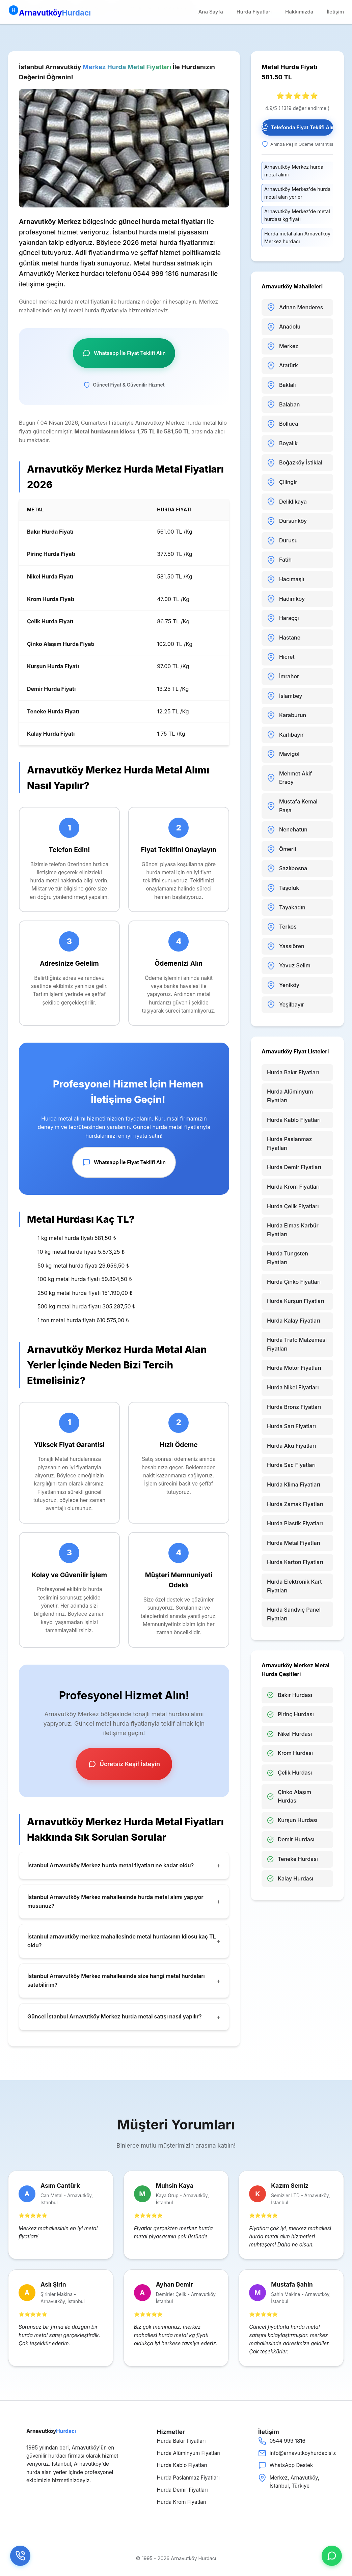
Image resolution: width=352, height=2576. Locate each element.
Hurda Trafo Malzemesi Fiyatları (297, 1344)
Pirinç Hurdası (290, 1714)
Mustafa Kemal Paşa (292, 806)
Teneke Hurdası (292, 1859)
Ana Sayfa (210, 11)
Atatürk (282, 366)
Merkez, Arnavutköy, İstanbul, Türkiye (288, 2481)
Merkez (282, 346)
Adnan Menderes (295, 307)
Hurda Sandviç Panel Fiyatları (294, 1614)
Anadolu (283, 327)
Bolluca (282, 424)
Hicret (281, 657)
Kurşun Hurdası (292, 1820)
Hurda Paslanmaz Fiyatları (289, 1143)
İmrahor (283, 677)
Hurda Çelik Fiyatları (293, 1206)
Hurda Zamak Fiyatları (295, 1504)
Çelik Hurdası (289, 1772)
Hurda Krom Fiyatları (293, 1186)
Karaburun (286, 715)
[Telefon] (20, 2556)
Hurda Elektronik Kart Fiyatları (294, 1586)
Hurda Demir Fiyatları (294, 1167)
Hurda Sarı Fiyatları (291, 1426)
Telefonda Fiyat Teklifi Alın (297, 127)
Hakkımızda (299, 11)
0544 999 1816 (281, 2441)
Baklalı (281, 385)
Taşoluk (283, 888)
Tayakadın (286, 907)
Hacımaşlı (285, 579)
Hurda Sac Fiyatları (291, 1465)
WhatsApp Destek (285, 2465)
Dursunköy (287, 521)
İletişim (335, 11)
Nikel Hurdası (289, 1733)
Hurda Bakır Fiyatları (293, 1072)
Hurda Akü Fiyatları (291, 1445)
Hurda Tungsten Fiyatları (287, 1258)
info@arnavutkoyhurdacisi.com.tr (292, 2453)
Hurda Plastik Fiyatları (295, 1523)
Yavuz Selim (288, 966)
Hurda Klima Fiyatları (293, 1484)
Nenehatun (287, 830)
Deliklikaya (287, 502)
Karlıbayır (285, 735)
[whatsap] (332, 2556)
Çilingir (282, 482)
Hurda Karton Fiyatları (295, 1562)
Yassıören (285, 946)
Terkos (282, 927)
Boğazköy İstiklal (294, 463)
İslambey (284, 696)
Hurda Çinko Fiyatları (294, 1281)
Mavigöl (283, 754)
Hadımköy (286, 599)
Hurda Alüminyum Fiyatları (290, 1096)
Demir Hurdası (291, 1839)
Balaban (283, 404)
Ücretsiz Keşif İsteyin (124, 1764)
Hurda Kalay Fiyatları (293, 1320)
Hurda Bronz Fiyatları (294, 1407)
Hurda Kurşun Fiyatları (295, 1301)
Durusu (282, 541)
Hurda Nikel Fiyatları (293, 1387)
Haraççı (283, 618)
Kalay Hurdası (290, 1878)
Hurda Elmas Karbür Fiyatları (293, 1230)
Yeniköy (283, 985)
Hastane (283, 638)
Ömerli (281, 849)
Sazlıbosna (287, 869)
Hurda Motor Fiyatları (294, 1367)
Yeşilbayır (285, 1004)
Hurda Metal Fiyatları (293, 1542)
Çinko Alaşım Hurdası (289, 1796)
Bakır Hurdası (289, 1695)
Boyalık (282, 444)
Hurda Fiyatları (254, 11)
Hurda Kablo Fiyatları (294, 1119)
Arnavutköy (49, 11)
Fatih (279, 560)
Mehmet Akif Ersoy (289, 778)
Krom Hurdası (290, 1753)
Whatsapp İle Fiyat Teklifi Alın (124, 353)
